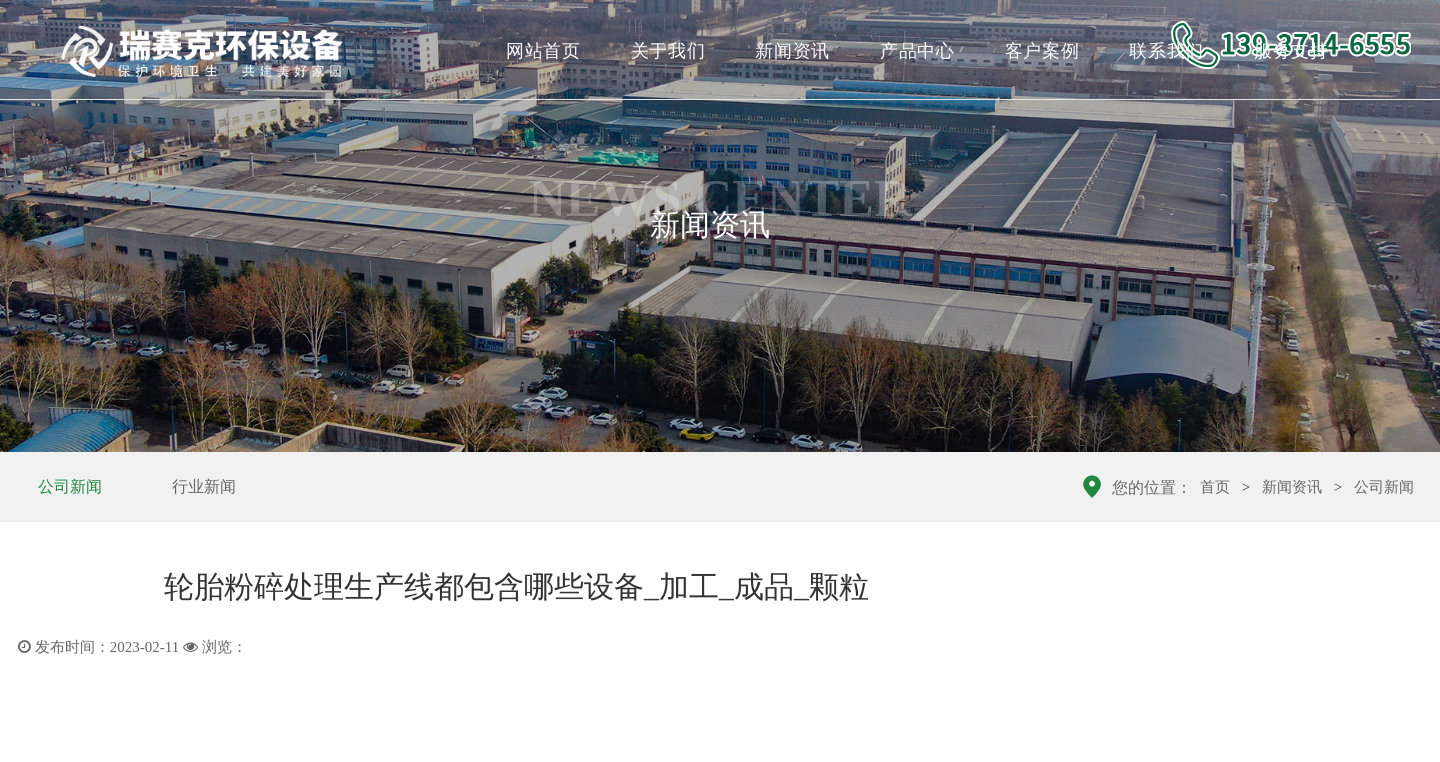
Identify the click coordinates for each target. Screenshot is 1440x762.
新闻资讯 (792, 51)
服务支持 (1291, 51)
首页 (1215, 487)
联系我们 (1166, 51)
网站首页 (543, 51)
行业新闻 (204, 486)
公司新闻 (70, 486)
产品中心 (917, 51)
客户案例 (1042, 51)
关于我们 (668, 51)
